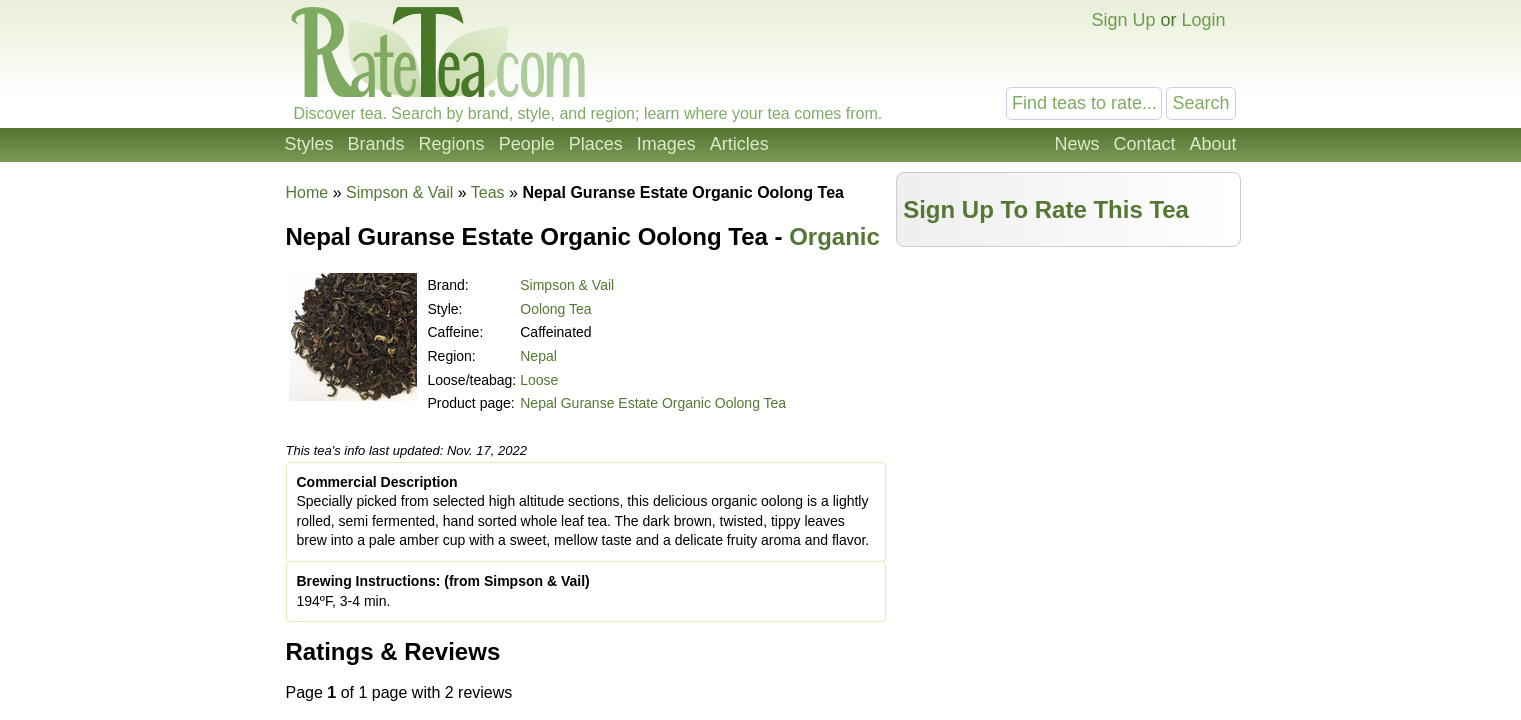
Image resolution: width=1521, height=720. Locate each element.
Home (307, 192)
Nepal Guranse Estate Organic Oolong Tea (653, 403)
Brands (376, 144)
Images (666, 144)
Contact (1144, 144)
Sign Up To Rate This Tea (1046, 209)
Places (596, 144)
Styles (309, 144)
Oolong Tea (555, 309)
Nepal (538, 356)
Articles (739, 144)
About (1212, 144)
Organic (834, 236)
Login (1203, 20)
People (527, 144)
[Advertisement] (1068, 397)
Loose (539, 380)
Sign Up (1123, 20)
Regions (452, 144)
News (1076, 144)
